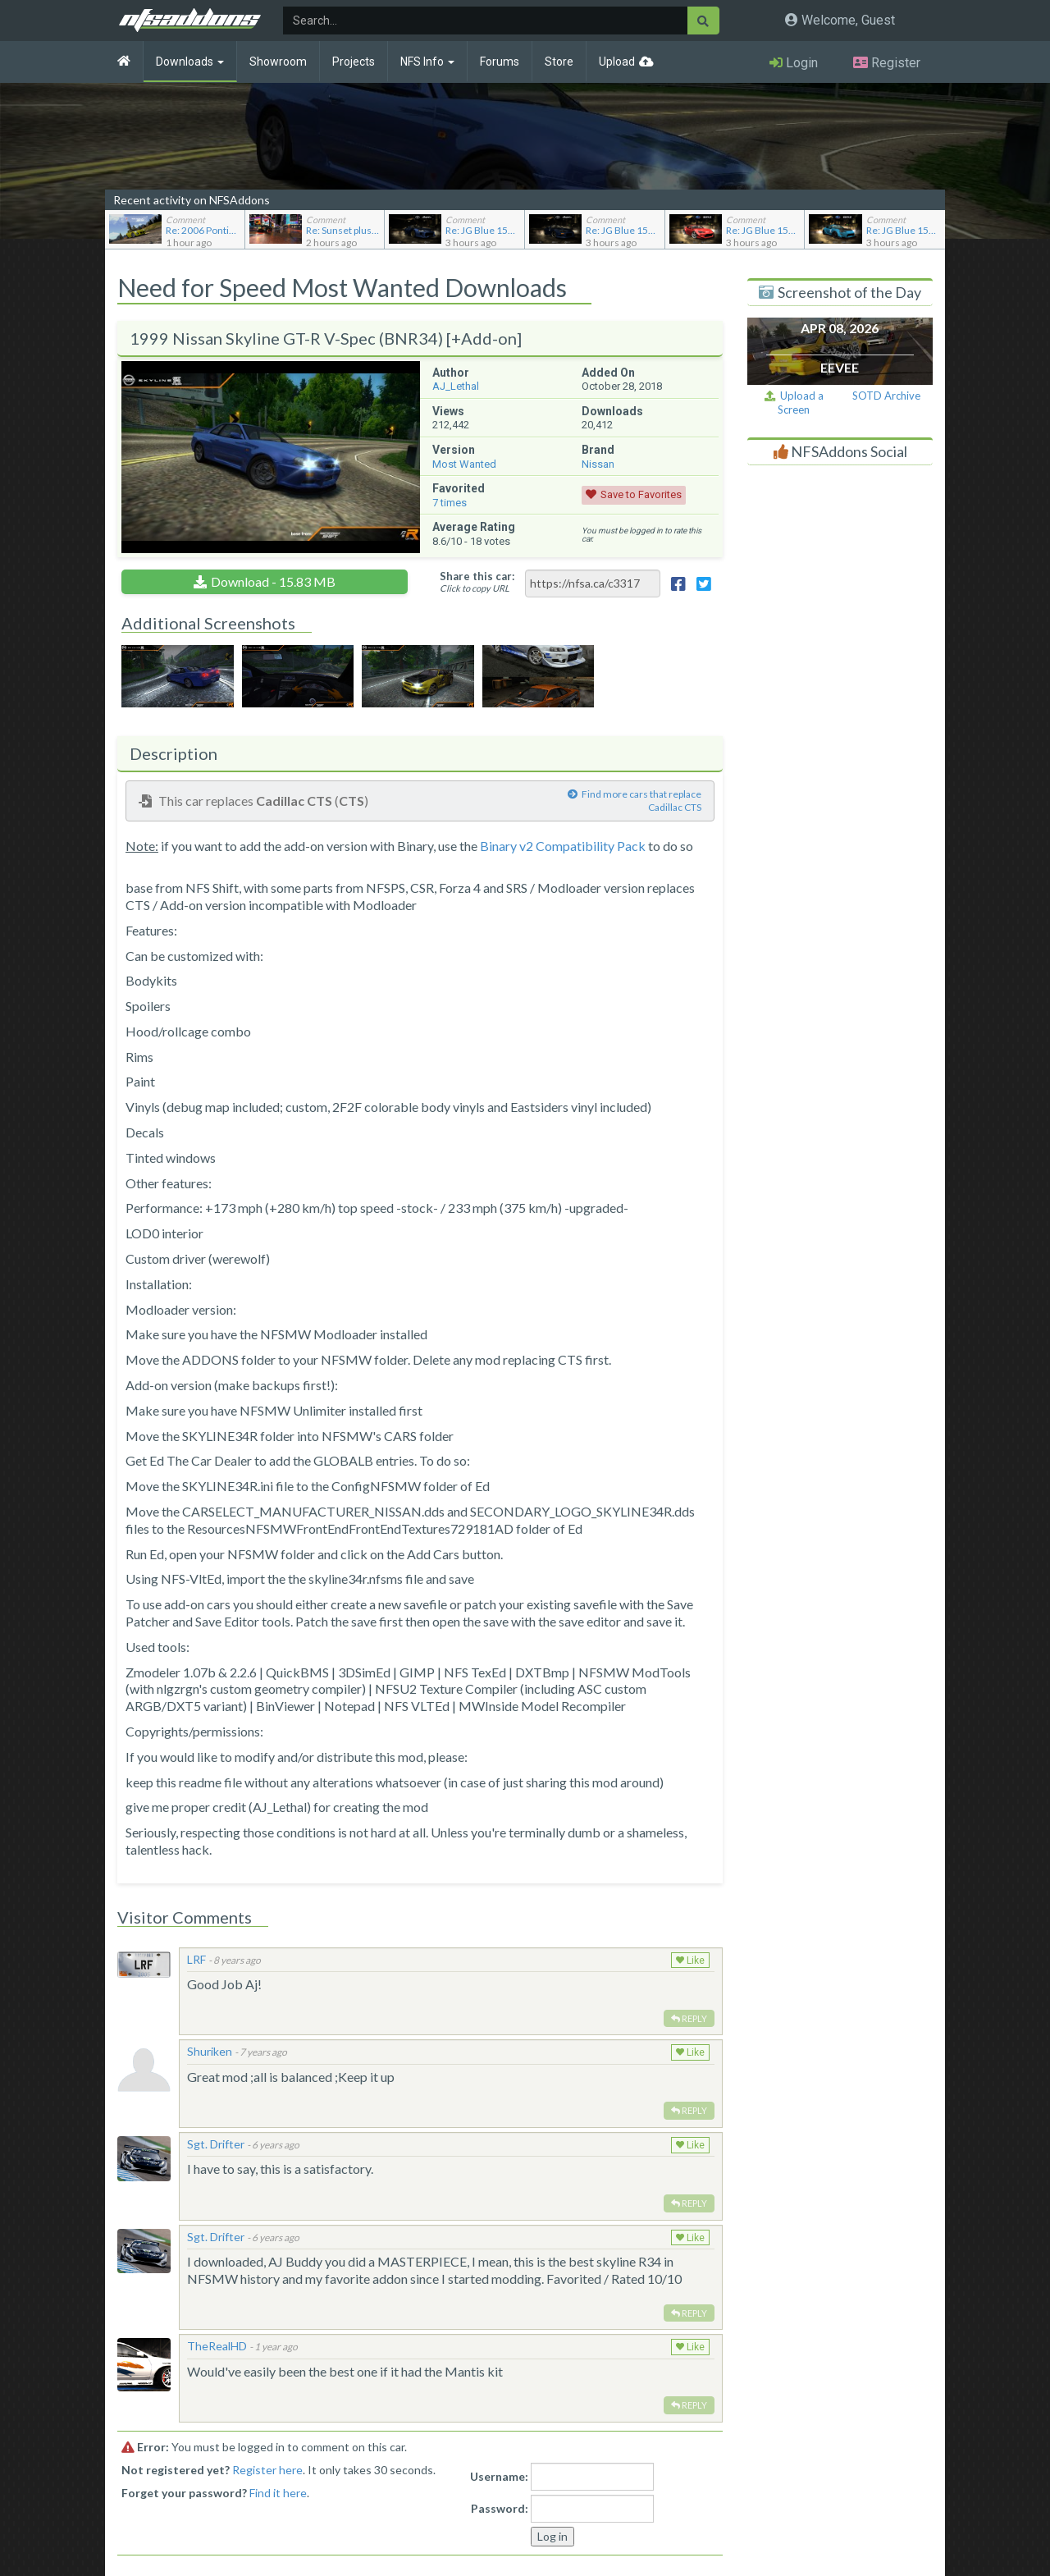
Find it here (278, 2493)
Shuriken (209, 2051)
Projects (353, 61)
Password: (499, 2508)
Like (690, 1960)
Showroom (278, 61)
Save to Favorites (641, 494)
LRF (196, 1959)
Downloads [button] (190, 61)
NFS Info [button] (427, 61)
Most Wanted (464, 464)
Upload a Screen (794, 402)
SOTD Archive (886, 395)
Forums (499, 61)
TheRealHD (217, 2346)
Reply (689, 2018)
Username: (499, 2476)
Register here (267, 2470)
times (449, 502)
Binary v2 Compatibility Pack (563, 845)
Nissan (598, 464)
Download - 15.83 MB (273, 581)
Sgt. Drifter (215, 2144)
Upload (617, 61)
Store (559, 61)
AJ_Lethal (455, 386)
